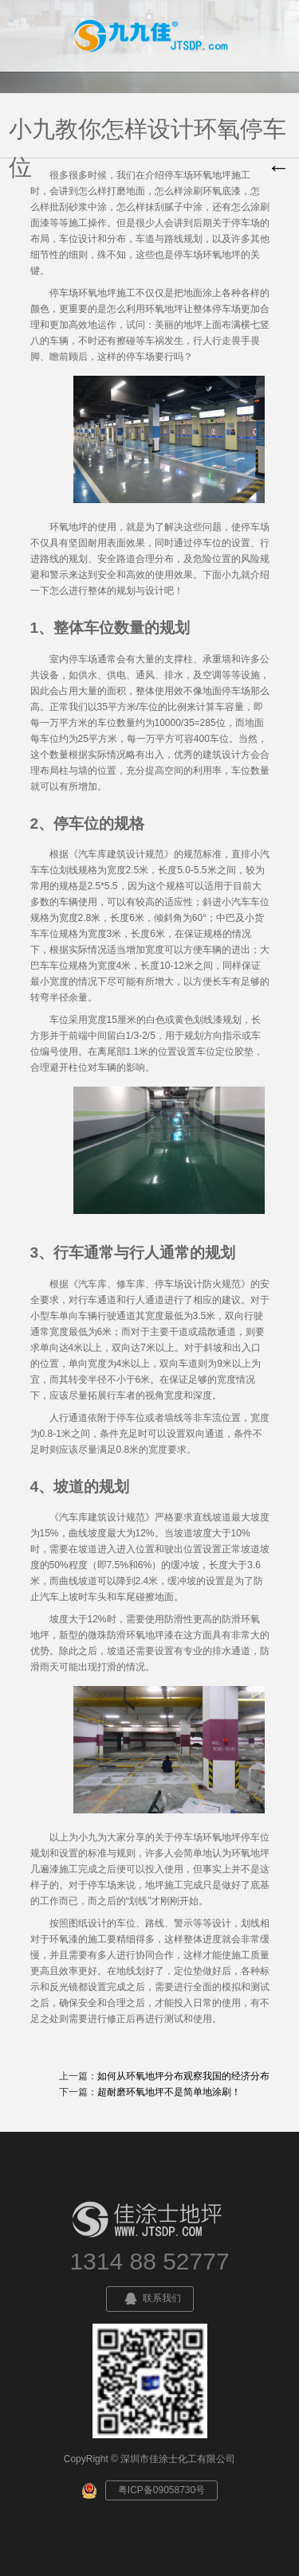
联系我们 (150, 2299)
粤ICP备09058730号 (161, 2490)
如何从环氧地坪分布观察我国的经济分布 (183, 2076)
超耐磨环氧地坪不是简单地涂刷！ (169, 2092)
